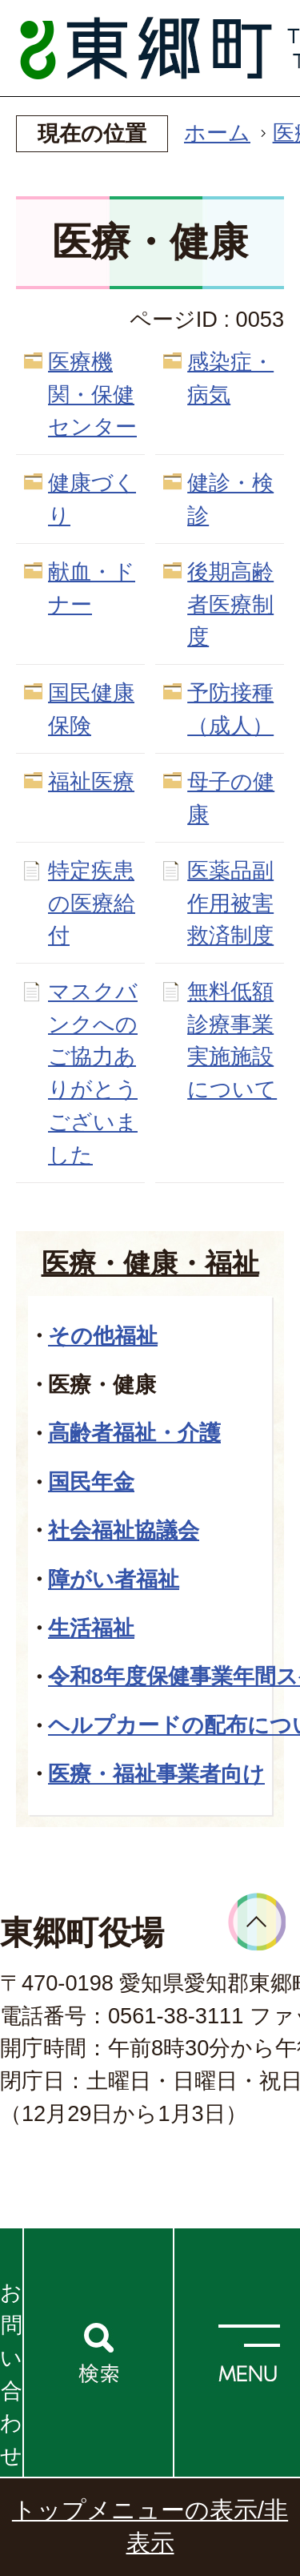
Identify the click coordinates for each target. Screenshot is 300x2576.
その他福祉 (103, 1335)
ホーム (217, 132)
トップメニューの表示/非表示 (150, 2526)
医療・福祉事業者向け (156, 1773)
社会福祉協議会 (123, 1530)
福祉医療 (91, 781)
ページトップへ (257, 1922)
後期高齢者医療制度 (230, 604)
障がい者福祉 (113, 1579)
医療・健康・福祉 (150, 1263)
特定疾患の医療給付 (91, 903)
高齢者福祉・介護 (134, 1432)
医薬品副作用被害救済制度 (230, 903)
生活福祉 (91, 1628)
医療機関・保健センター (92, 394)
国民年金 (91, 1481)
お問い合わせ (11, 2374)
